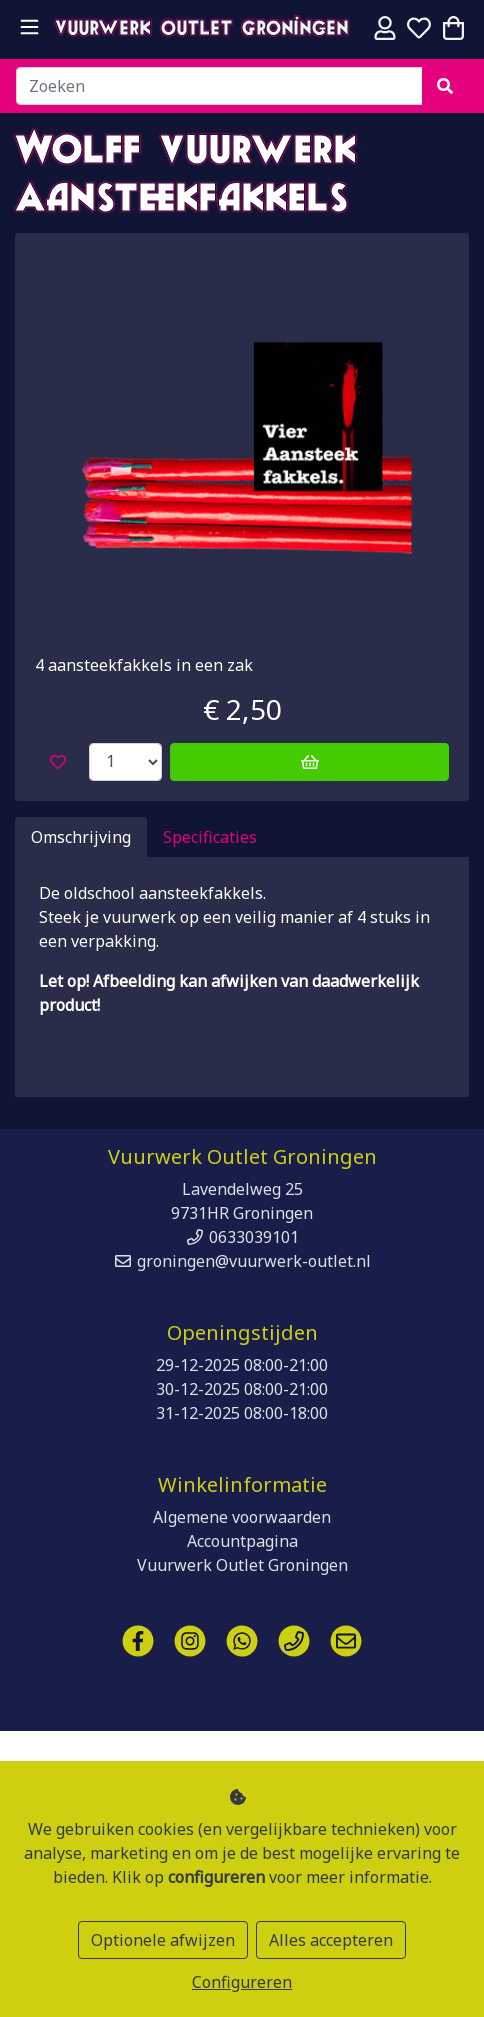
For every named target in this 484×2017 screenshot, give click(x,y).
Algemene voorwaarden (242, 1517)
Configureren (242, 1982)
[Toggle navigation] (29, 27)
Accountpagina (242, 1541)
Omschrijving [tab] (81, 837)
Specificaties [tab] (210, 837)
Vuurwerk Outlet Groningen (202, 30)
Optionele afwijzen (163, 1940)
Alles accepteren (331, 1940)
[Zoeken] (219, 86)
